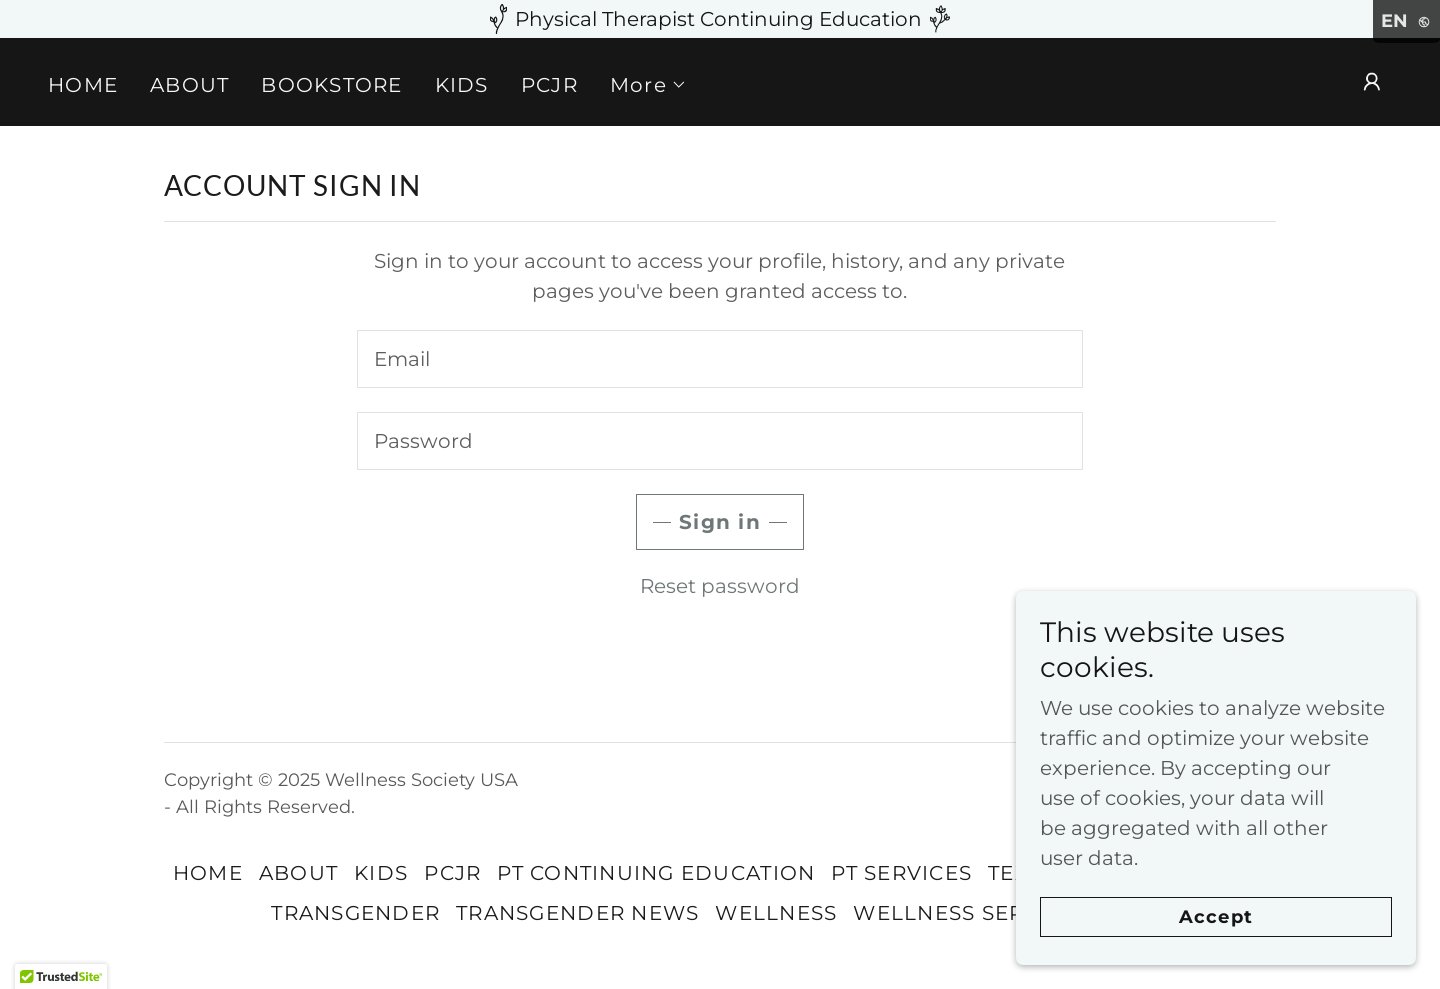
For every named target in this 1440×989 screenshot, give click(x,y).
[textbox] (719, 359)
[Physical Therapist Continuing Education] (720, 19)
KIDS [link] (462, 85)
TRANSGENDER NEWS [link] (577, 913)
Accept (1216, 917)
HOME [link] (83, 85)
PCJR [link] (549, 85)
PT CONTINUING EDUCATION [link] (656, 873)
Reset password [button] (720, 586)
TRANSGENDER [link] (355, 913)
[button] (648, 85)
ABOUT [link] (189, 85)
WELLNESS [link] (776, 913)
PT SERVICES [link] (901, 873)
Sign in (720, 522)
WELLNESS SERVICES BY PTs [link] (1010, 913)
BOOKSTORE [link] (331, 85)
